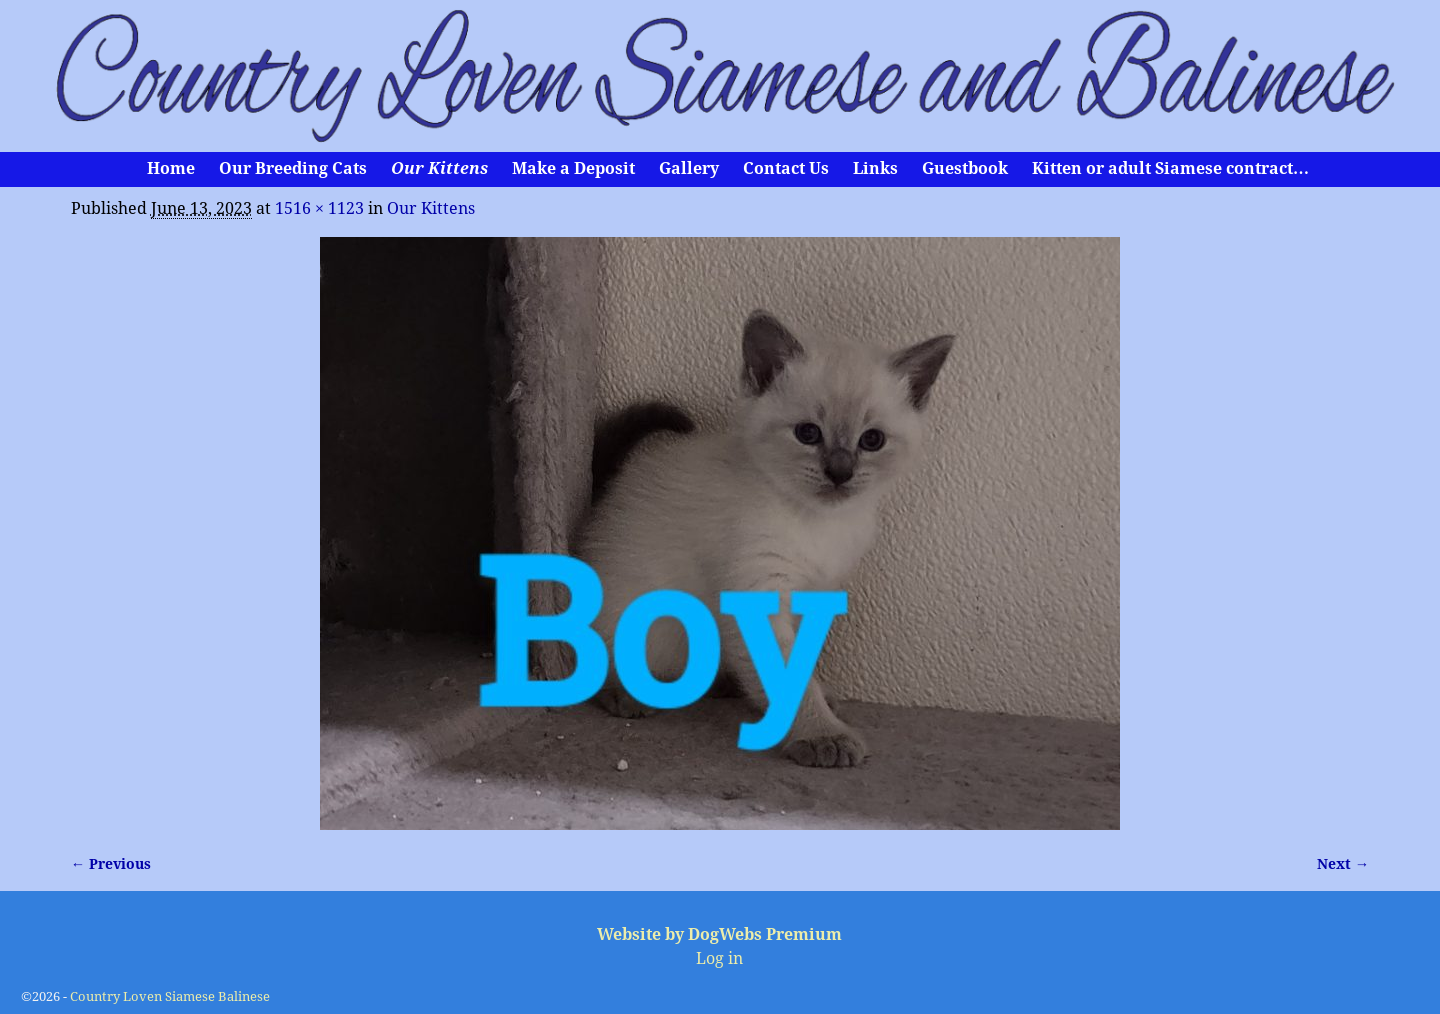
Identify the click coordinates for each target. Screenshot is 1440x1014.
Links (875, 168)
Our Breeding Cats (293, 168)
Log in (719, 958)
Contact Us (786, 168)
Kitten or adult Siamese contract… (1170, 168)
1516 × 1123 (319, 208)
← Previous (111, 864)
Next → (1343, 864)
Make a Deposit (573, 168)
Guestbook (965, 168)
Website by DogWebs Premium (719, 934)
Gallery (689, 168)
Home (171, 168)
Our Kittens (439, 168)
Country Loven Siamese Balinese (170, 996)
